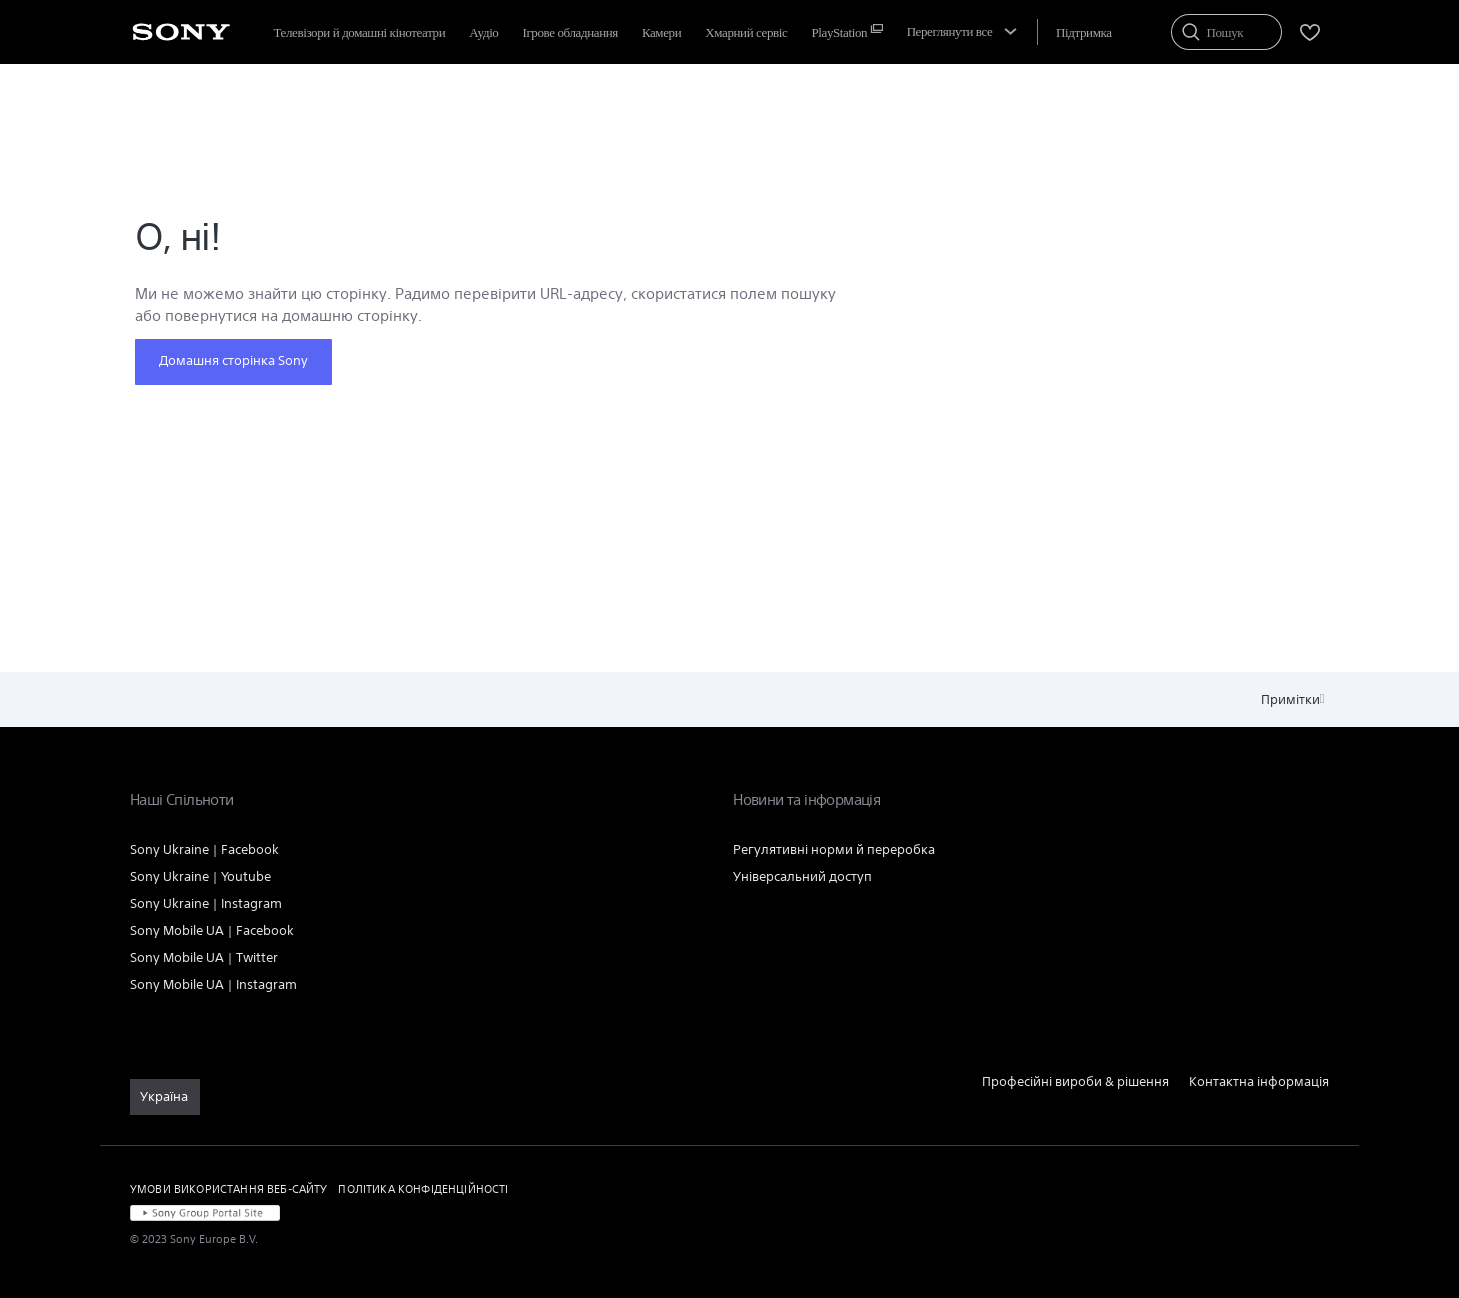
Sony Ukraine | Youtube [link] (200, 876)
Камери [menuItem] (661, 32)
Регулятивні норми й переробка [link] (834, 849)
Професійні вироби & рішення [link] (1075, 1081)
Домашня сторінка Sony (233, 360)
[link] (165, 1097)
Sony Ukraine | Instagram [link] (206, 903)
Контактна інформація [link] (1259, 1081)
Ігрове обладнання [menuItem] (569, 32)
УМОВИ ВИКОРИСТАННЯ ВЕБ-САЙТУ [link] (228, 1188)
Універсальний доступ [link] (802, 876)
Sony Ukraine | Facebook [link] (204, 849)
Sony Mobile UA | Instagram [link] (213, 984)
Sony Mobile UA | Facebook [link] (212, 930)
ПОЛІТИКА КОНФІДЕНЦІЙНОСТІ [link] (423, 1188)
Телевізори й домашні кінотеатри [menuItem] (360, 32)
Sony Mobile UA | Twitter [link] (204, 957)
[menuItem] (746, 32)
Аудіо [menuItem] (483, 32)
